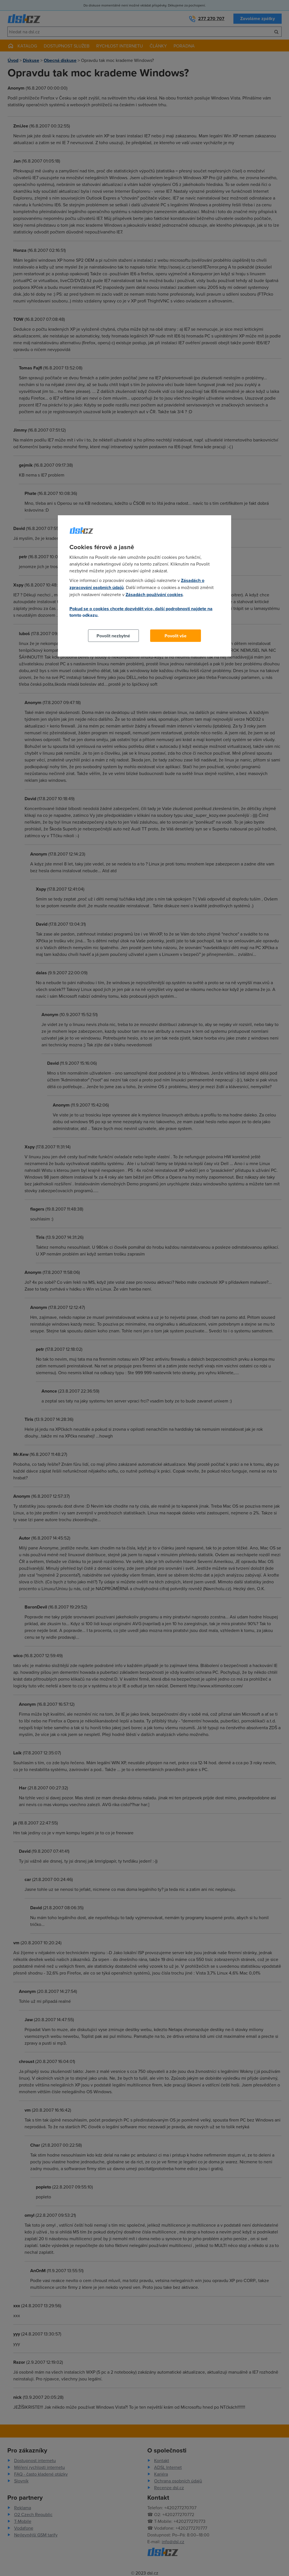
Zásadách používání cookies (154, 594)
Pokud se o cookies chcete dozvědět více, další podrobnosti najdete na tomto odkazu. (141, 611)
